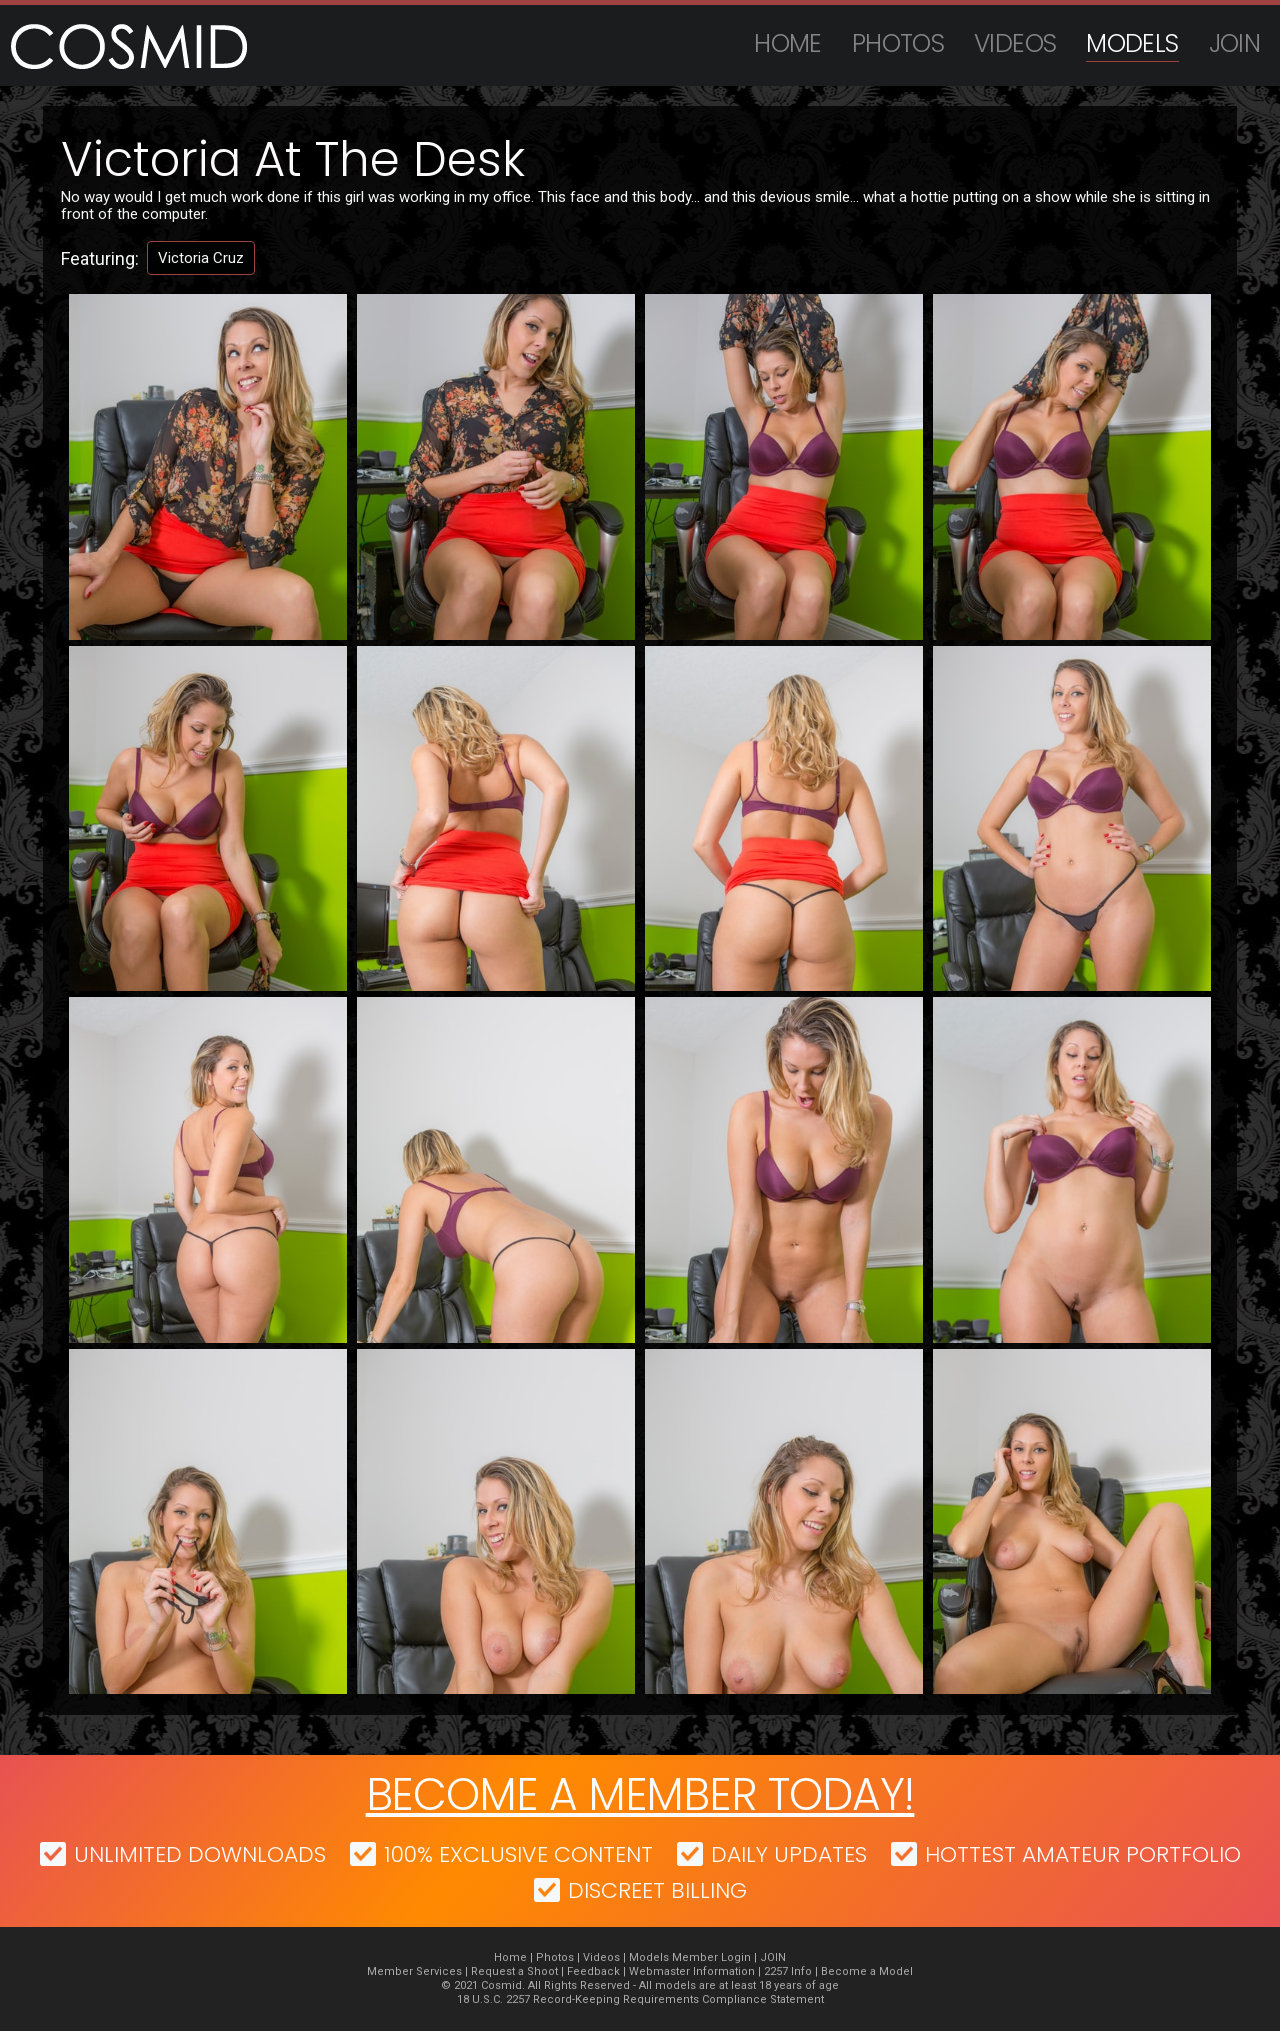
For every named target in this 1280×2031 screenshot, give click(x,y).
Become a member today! (640, 1794)
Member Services (414, 1971)
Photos (898, 43)
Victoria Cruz (201, 258)
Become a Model (867, 1971)
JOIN (1235, 43)
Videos (1015, 43)
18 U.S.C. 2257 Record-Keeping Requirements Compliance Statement (640, 1999)
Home (788, 43)
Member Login (711, 1957)
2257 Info (788, 1971)
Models (1132, 43)
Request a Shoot (514, 1971)
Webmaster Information (692, 1971)
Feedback (593, 1971)
